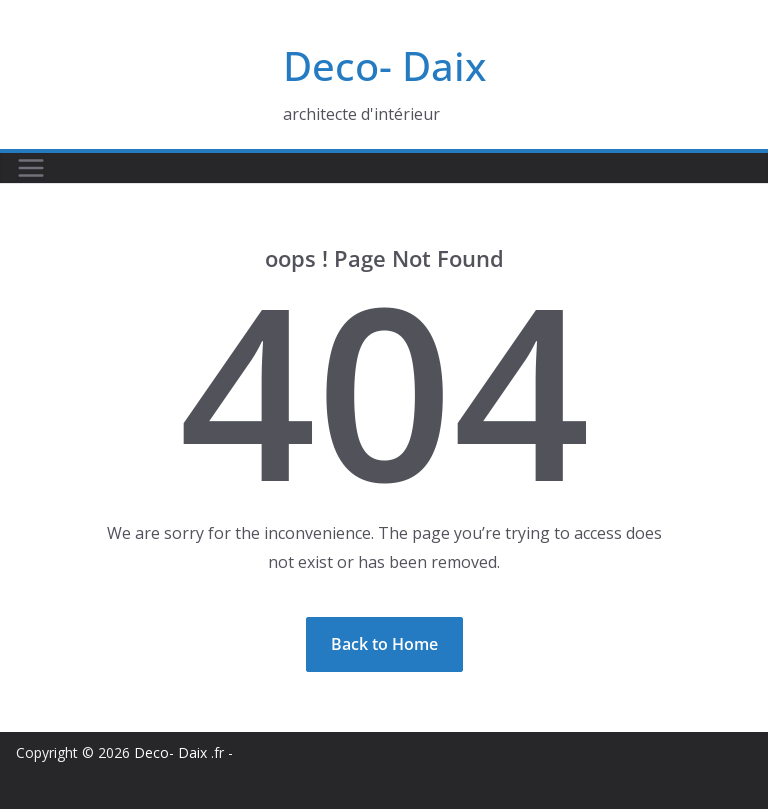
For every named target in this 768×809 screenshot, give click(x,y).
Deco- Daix (384, 65)
